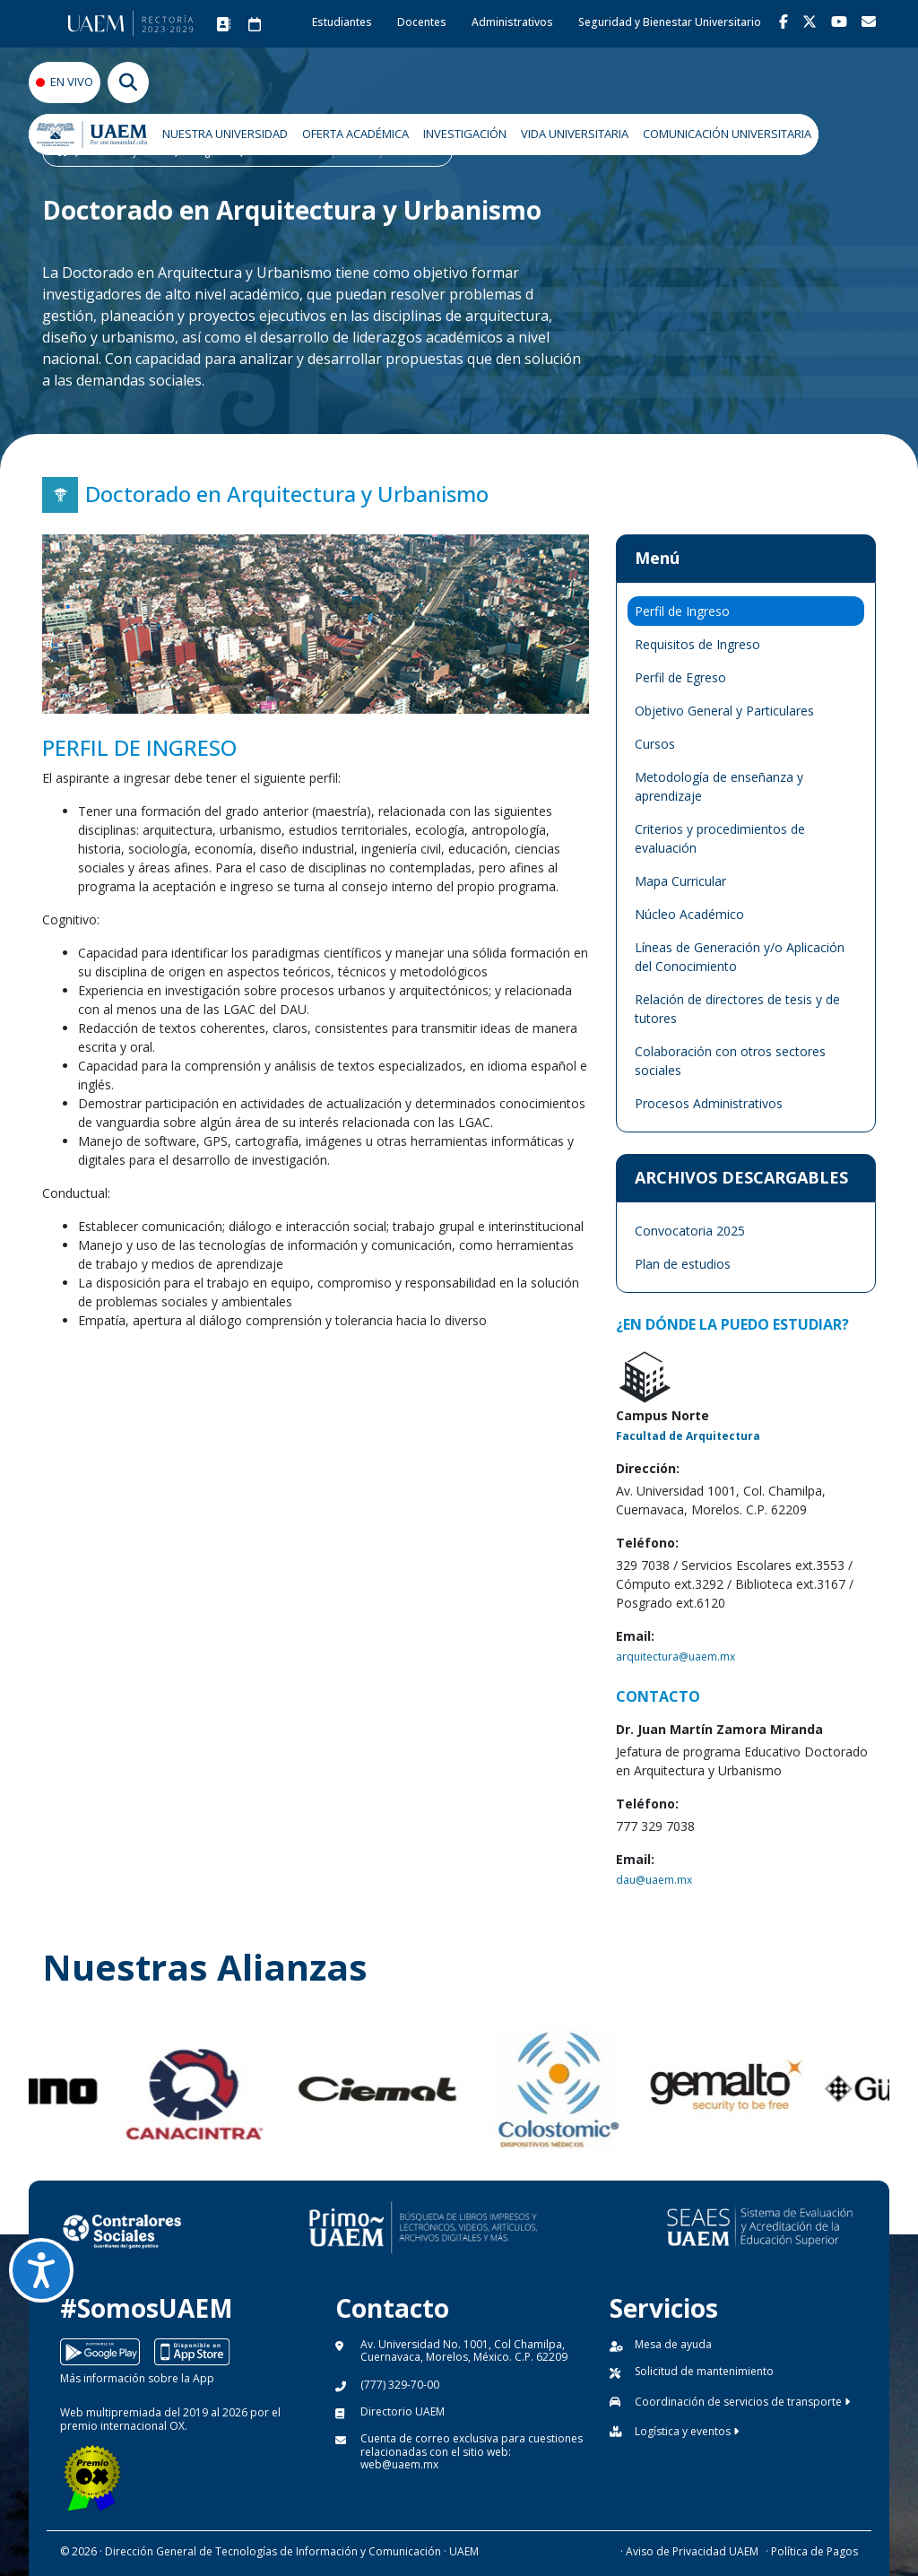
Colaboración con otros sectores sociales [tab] (730, 1061)
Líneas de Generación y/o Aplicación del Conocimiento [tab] (739, 957)
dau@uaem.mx (654, 1879)
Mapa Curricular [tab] (680, 880)
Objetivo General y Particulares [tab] (724, 710)
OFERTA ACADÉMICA (355, 134)
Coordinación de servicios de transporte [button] (742, 2401)
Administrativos (512, 22)
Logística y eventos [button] (687, 2431)
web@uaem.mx (399, 2464)
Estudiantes (342, 22)
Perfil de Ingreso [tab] (682, 611)
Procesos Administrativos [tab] (709, 1103)
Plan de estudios (683, 1263)
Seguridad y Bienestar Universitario (669, 22)
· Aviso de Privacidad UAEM (689, 2551)
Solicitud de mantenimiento (704, 2371)
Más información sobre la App (137, 2378)
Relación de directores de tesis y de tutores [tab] (737, 1009)
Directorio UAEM (402, 2411)
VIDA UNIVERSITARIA (574, 134)
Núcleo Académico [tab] (689, 914)
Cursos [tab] (655, 743)
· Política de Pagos (812, 2551)
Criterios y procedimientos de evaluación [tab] (720, 838)
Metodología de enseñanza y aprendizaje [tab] (719, 786)
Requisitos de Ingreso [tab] (697, 644)
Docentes (421, 22)
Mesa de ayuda (673, 2344)
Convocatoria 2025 (690, 1230)
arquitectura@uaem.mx (675, 1656)
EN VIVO (71, 82)
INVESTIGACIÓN (465, 134)
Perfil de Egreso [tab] (680, 677)
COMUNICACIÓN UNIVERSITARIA (727, 134)
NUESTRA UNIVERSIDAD (225, 134)
